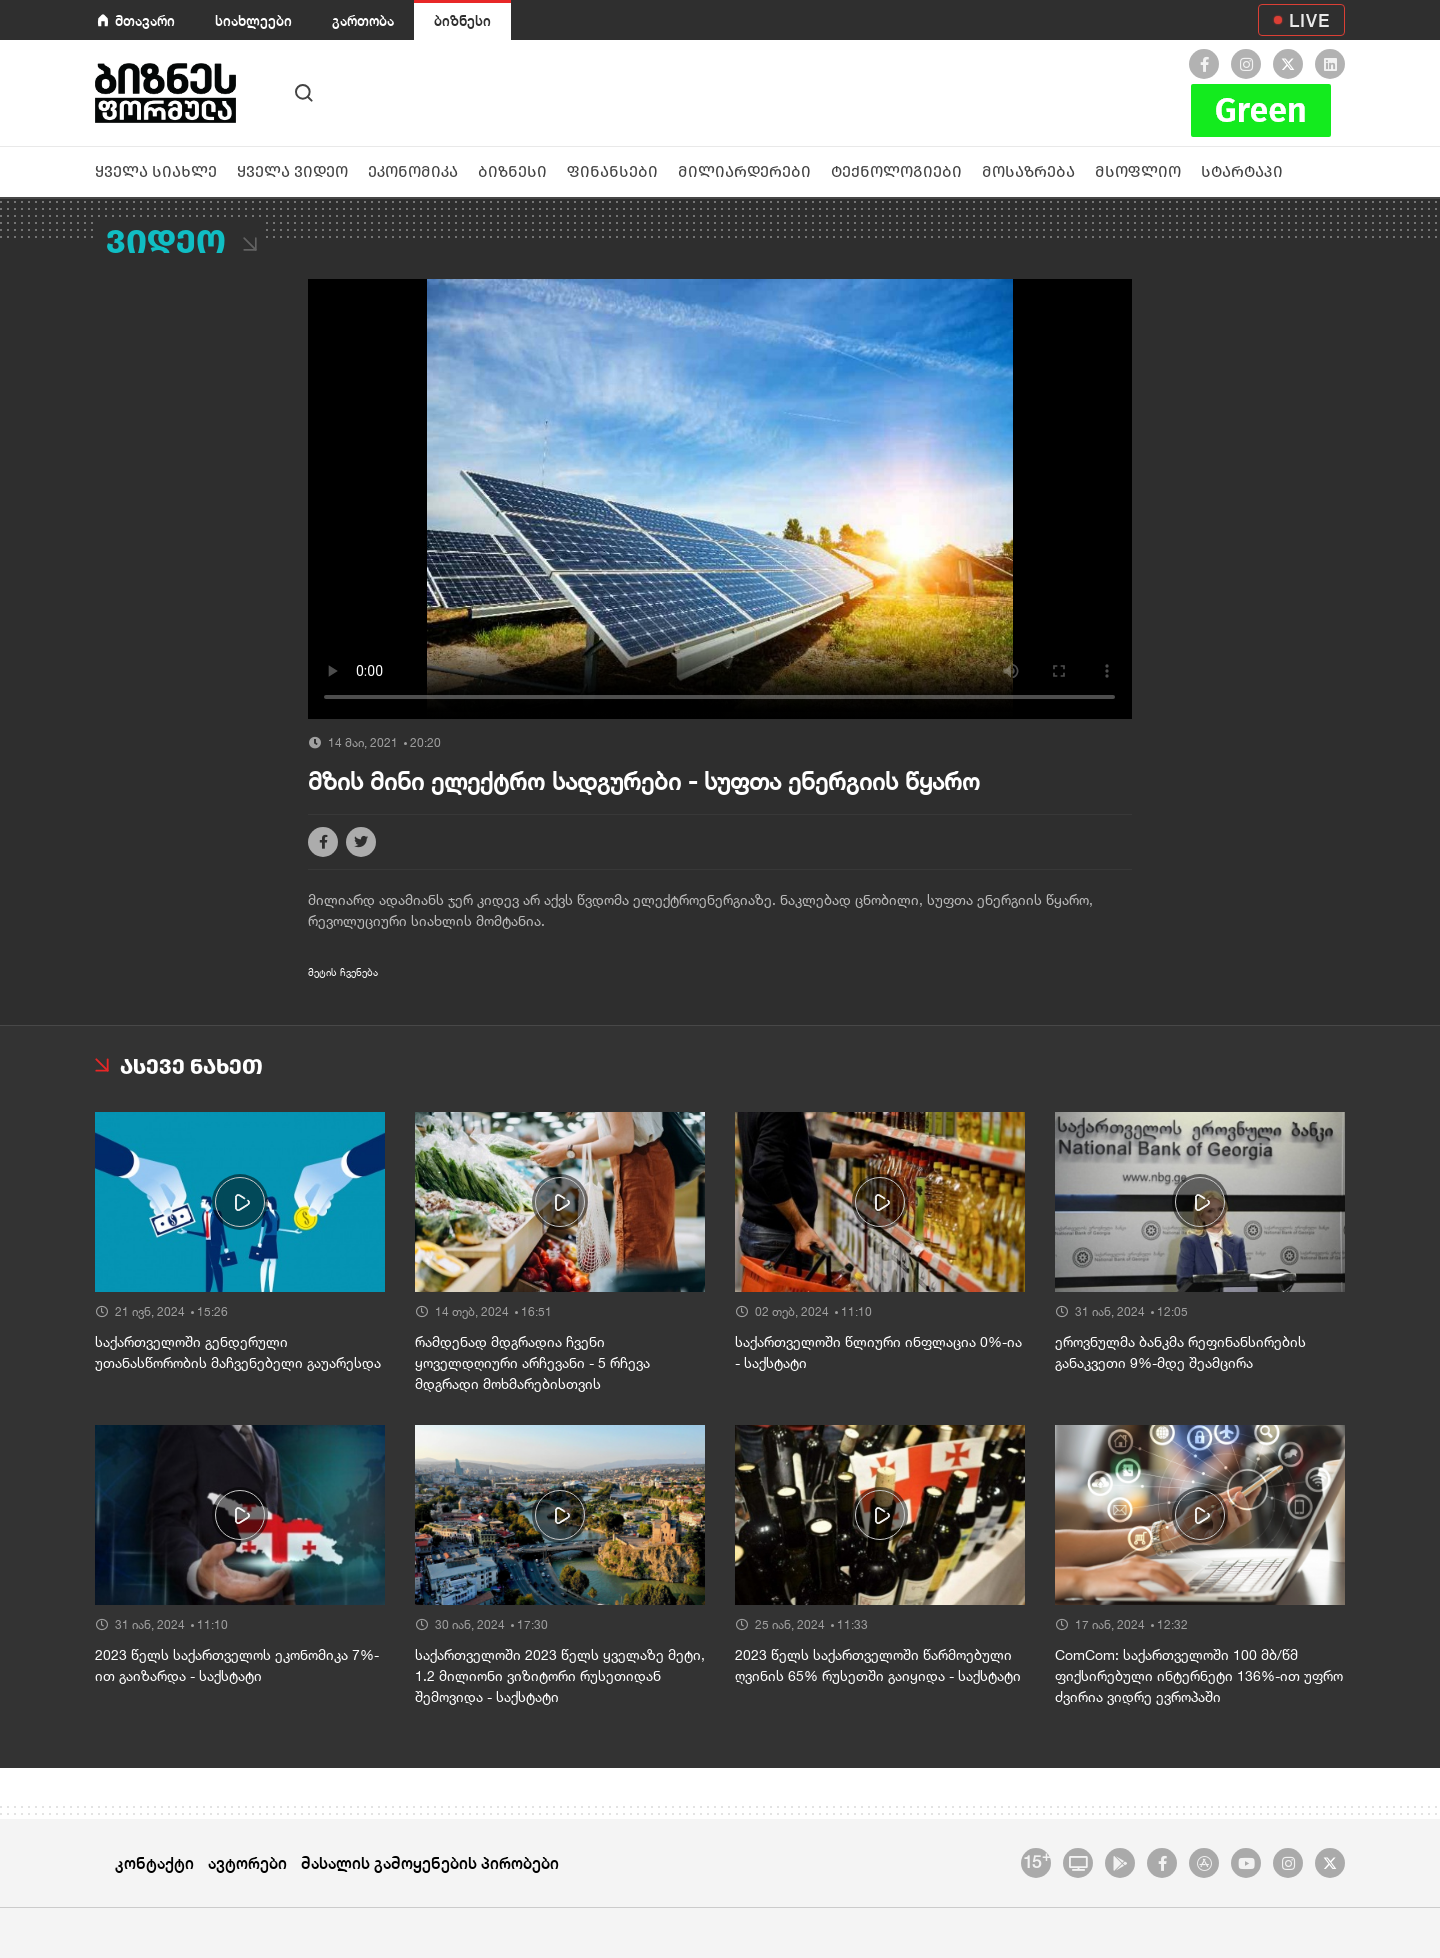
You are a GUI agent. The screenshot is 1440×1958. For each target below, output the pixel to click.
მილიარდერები (744, 171)
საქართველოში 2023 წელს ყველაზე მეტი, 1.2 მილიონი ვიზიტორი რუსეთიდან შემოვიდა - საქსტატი (560, 1676)
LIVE (1309, 20)
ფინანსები (612, 171)
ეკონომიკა (413, 171)
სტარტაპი (1242, 171)
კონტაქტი (154, 1862)
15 (1036, 1860)
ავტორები (247, 1862)
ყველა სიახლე (156, 171)
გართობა (363, 20)
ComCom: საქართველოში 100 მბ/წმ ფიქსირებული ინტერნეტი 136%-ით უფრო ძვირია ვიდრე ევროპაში (1199, 1676)
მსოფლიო (1138, 171)
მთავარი (145, 20)
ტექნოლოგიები (896, 171)
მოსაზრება (1028, 171)
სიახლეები (253, 20)
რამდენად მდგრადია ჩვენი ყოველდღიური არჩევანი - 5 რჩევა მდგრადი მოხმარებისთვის (532, 1363)
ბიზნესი (462, 20)
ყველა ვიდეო (292, 171)
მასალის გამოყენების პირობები (430, 1862)
